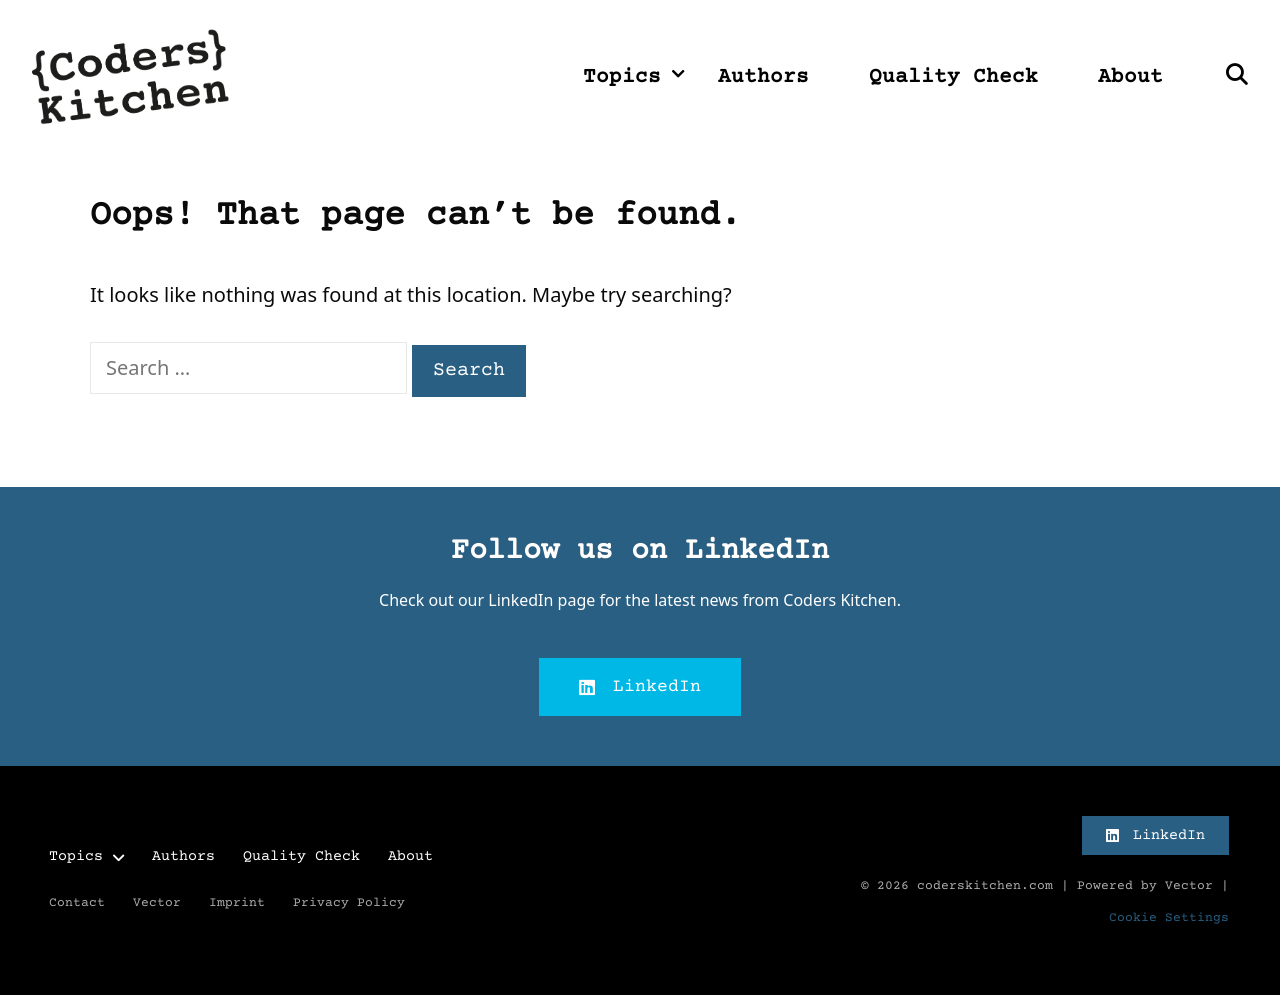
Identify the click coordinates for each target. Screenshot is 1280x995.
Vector (157, 903)
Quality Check (953, 77)
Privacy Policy (349, 903)
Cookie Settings (1169, 918)
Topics (635, 78)
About (1130, 77)
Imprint (237, 903)
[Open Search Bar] (1236, 78)
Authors (763, 77)
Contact (77, 903)
